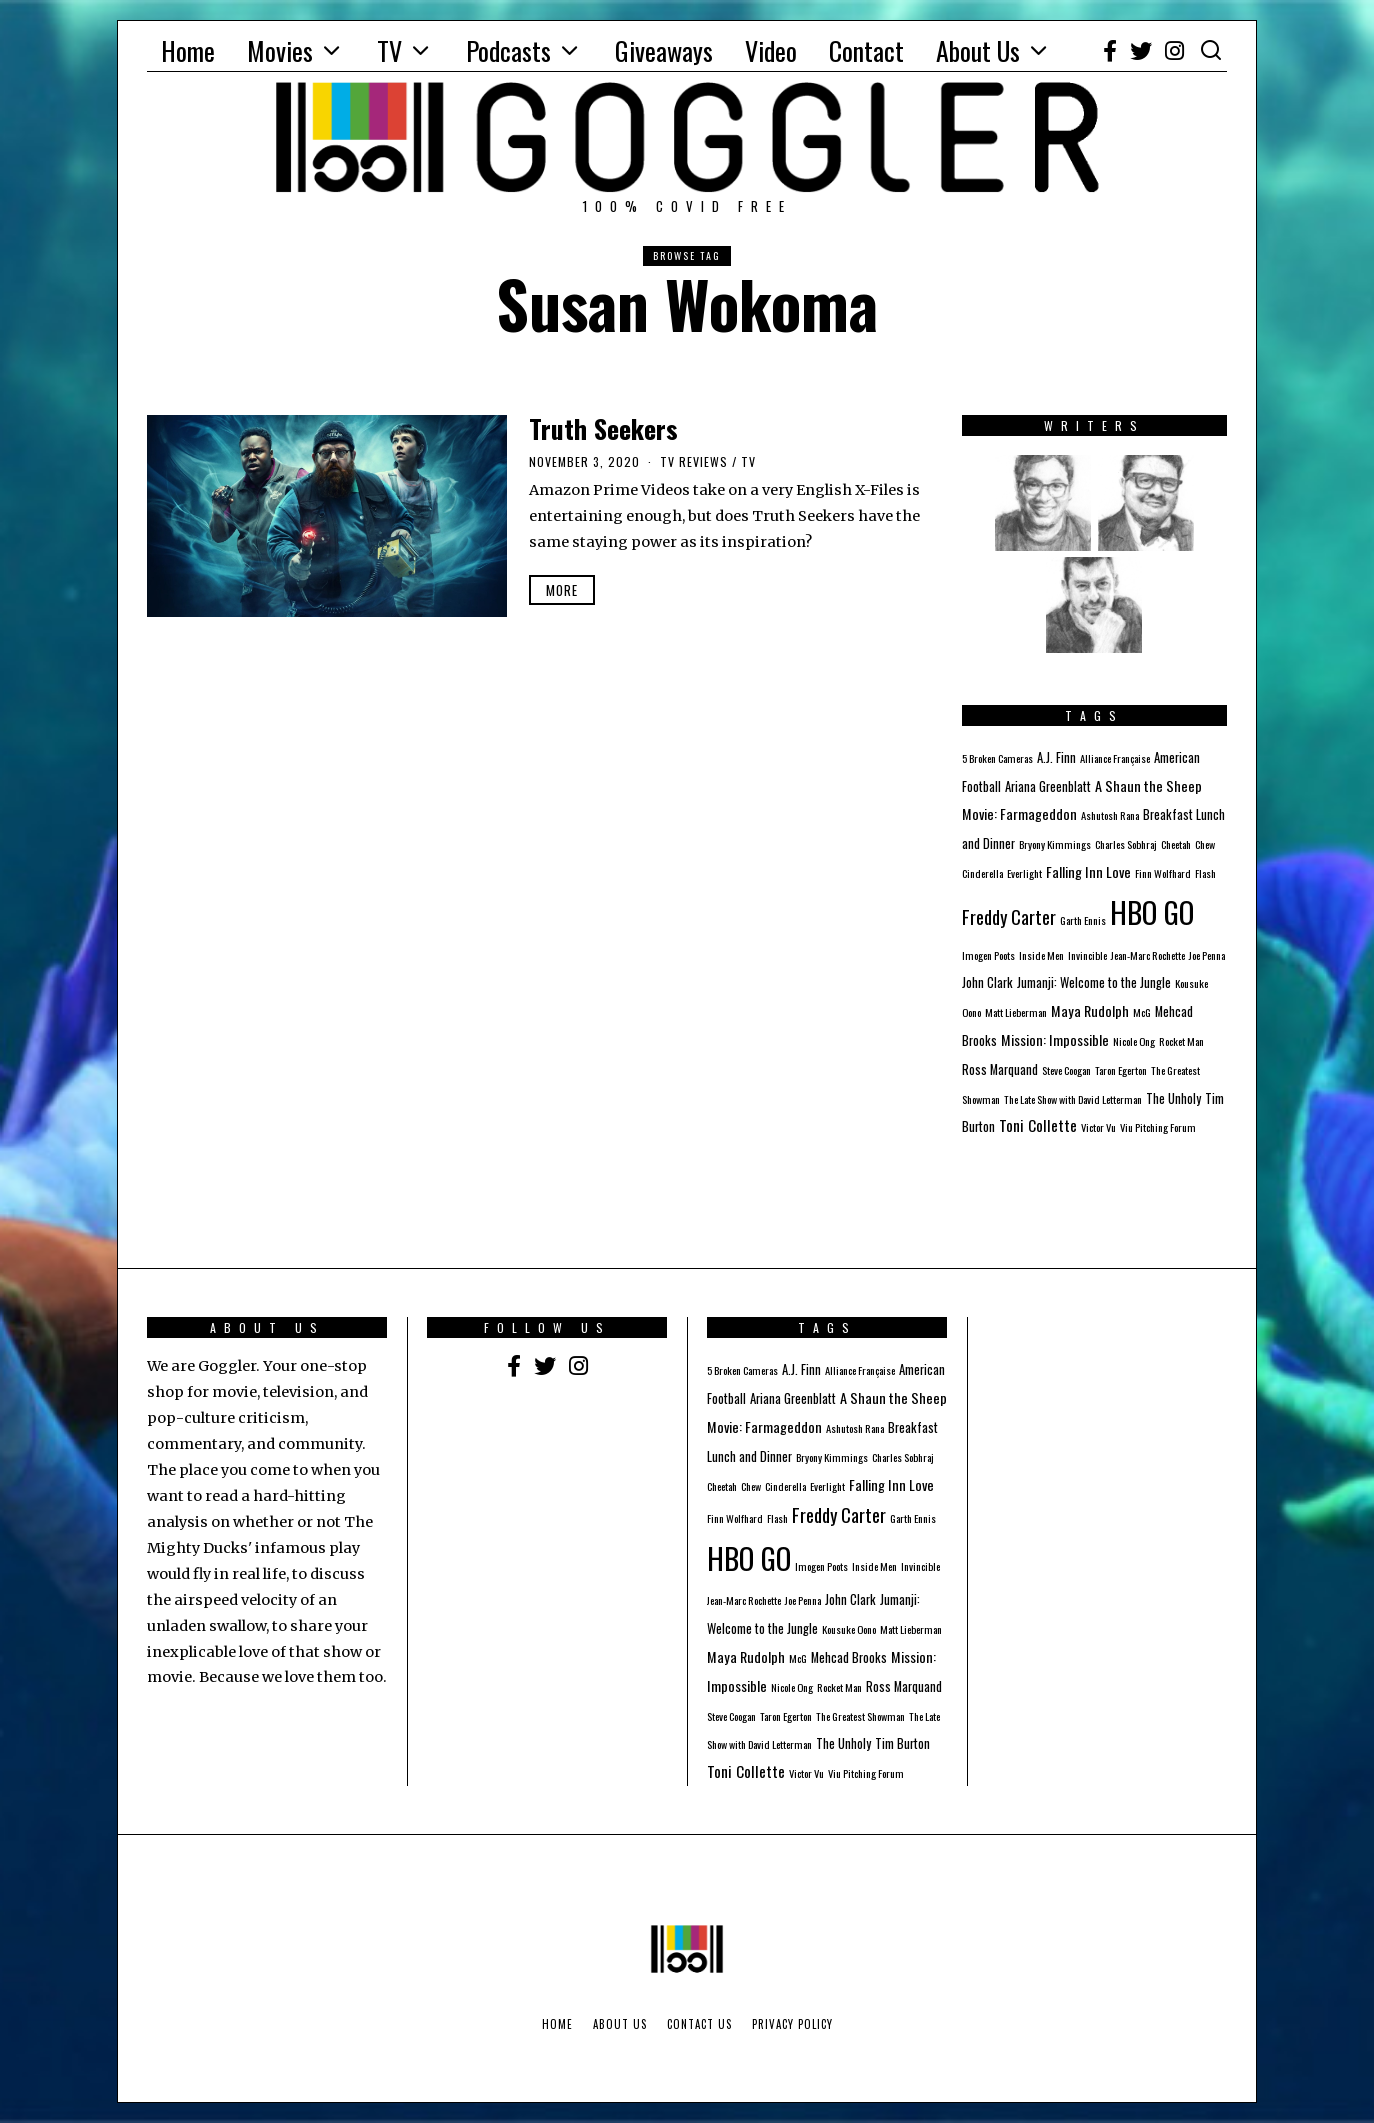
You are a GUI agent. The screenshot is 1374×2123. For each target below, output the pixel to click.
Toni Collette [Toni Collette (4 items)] (1038, 1125)
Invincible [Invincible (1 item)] (1087, 955)
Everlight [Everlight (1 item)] (1024, 873)
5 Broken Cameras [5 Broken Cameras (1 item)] (997, 758)
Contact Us (699, 2024)
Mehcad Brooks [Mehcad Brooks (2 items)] (849, 1657)
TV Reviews (694, 461)
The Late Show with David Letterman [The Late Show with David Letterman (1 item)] (1073, 1099)
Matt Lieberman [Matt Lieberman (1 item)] (1016, 1012)
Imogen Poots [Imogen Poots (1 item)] (988, 955)
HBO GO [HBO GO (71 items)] (1152, 911)
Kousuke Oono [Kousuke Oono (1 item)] (849, 1629)
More (562, 590)
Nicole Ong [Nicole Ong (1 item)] (1134, 1041)
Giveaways (664, 50)
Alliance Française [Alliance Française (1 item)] (1115, 758)
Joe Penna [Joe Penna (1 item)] (1207, 955)
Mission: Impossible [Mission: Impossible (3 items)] (1055, 1039)
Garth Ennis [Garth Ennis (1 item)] (1083, 920)
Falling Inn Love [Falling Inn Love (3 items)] (1088, 871)
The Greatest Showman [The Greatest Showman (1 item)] (860, 1716)
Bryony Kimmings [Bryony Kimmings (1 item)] (1055, 844)
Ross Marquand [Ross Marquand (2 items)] (1000, 1069)
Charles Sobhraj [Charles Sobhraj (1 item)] (1126, 844)
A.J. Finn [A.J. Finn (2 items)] (1056, 757)
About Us (978, 50)
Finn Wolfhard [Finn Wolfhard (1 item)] (1163, 873)
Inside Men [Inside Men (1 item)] (1041, 955)
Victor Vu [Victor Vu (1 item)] (1098, 1127)
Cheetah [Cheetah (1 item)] (1176, 844)
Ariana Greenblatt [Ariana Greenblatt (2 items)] (1048, 786)
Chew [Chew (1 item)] (1205, 844)
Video (771, 50)
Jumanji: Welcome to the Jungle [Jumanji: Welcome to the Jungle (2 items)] (1094, 982)
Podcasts (508, 50)
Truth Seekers (603, 428)
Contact (866, 50)
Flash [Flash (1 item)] (1205, 873)
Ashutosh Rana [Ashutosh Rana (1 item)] (1110, 815)
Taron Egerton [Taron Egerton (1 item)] (1121, 1070)
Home (188, 50)
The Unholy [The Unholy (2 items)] (1173, 1098)
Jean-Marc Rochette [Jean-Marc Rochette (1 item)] (1148, 955)
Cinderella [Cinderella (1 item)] (982, 873)
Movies (280, 50)
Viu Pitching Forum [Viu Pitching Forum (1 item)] (1158, 1127)
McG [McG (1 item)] (1142, 1012)
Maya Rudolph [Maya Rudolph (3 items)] (1090, 1010)
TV (389, 50)
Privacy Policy (792, 2024)
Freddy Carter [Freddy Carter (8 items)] (1009, 916)
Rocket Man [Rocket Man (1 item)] (1181, 1041)
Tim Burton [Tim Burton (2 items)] (902, 1743)
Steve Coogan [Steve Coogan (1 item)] (1066, 1070)
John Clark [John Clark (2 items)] (987, 982)
